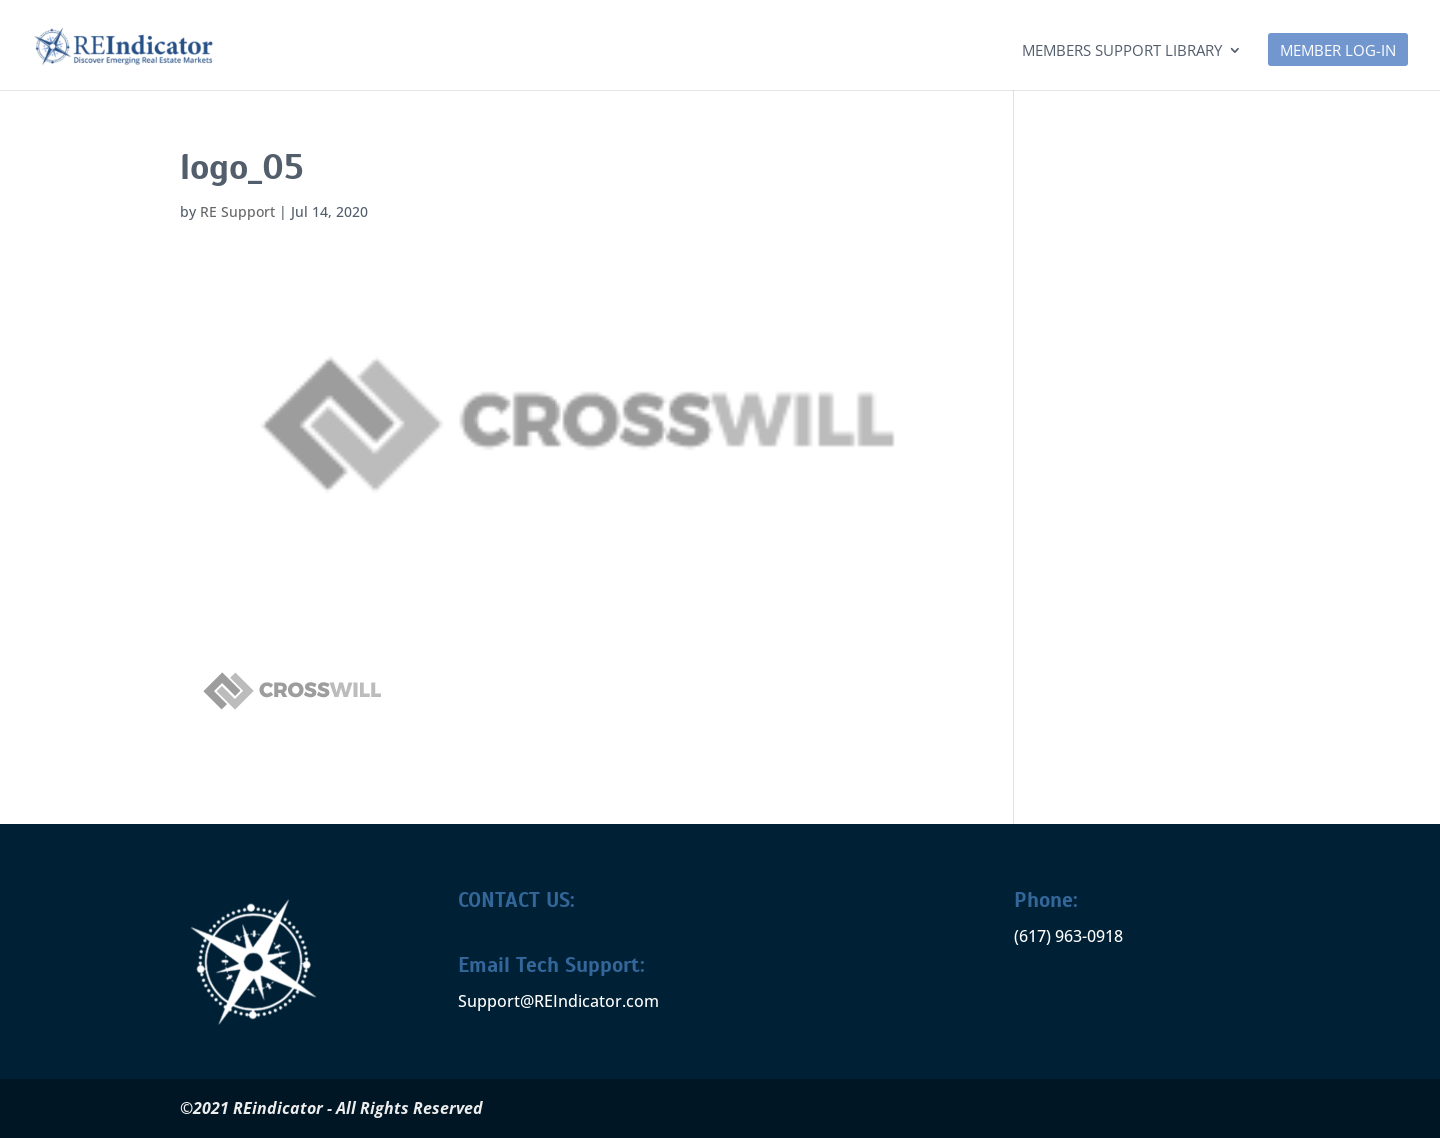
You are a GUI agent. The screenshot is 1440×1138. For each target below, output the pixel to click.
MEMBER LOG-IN (1338, 51)
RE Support (237, 211)
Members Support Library (1122, 51)
